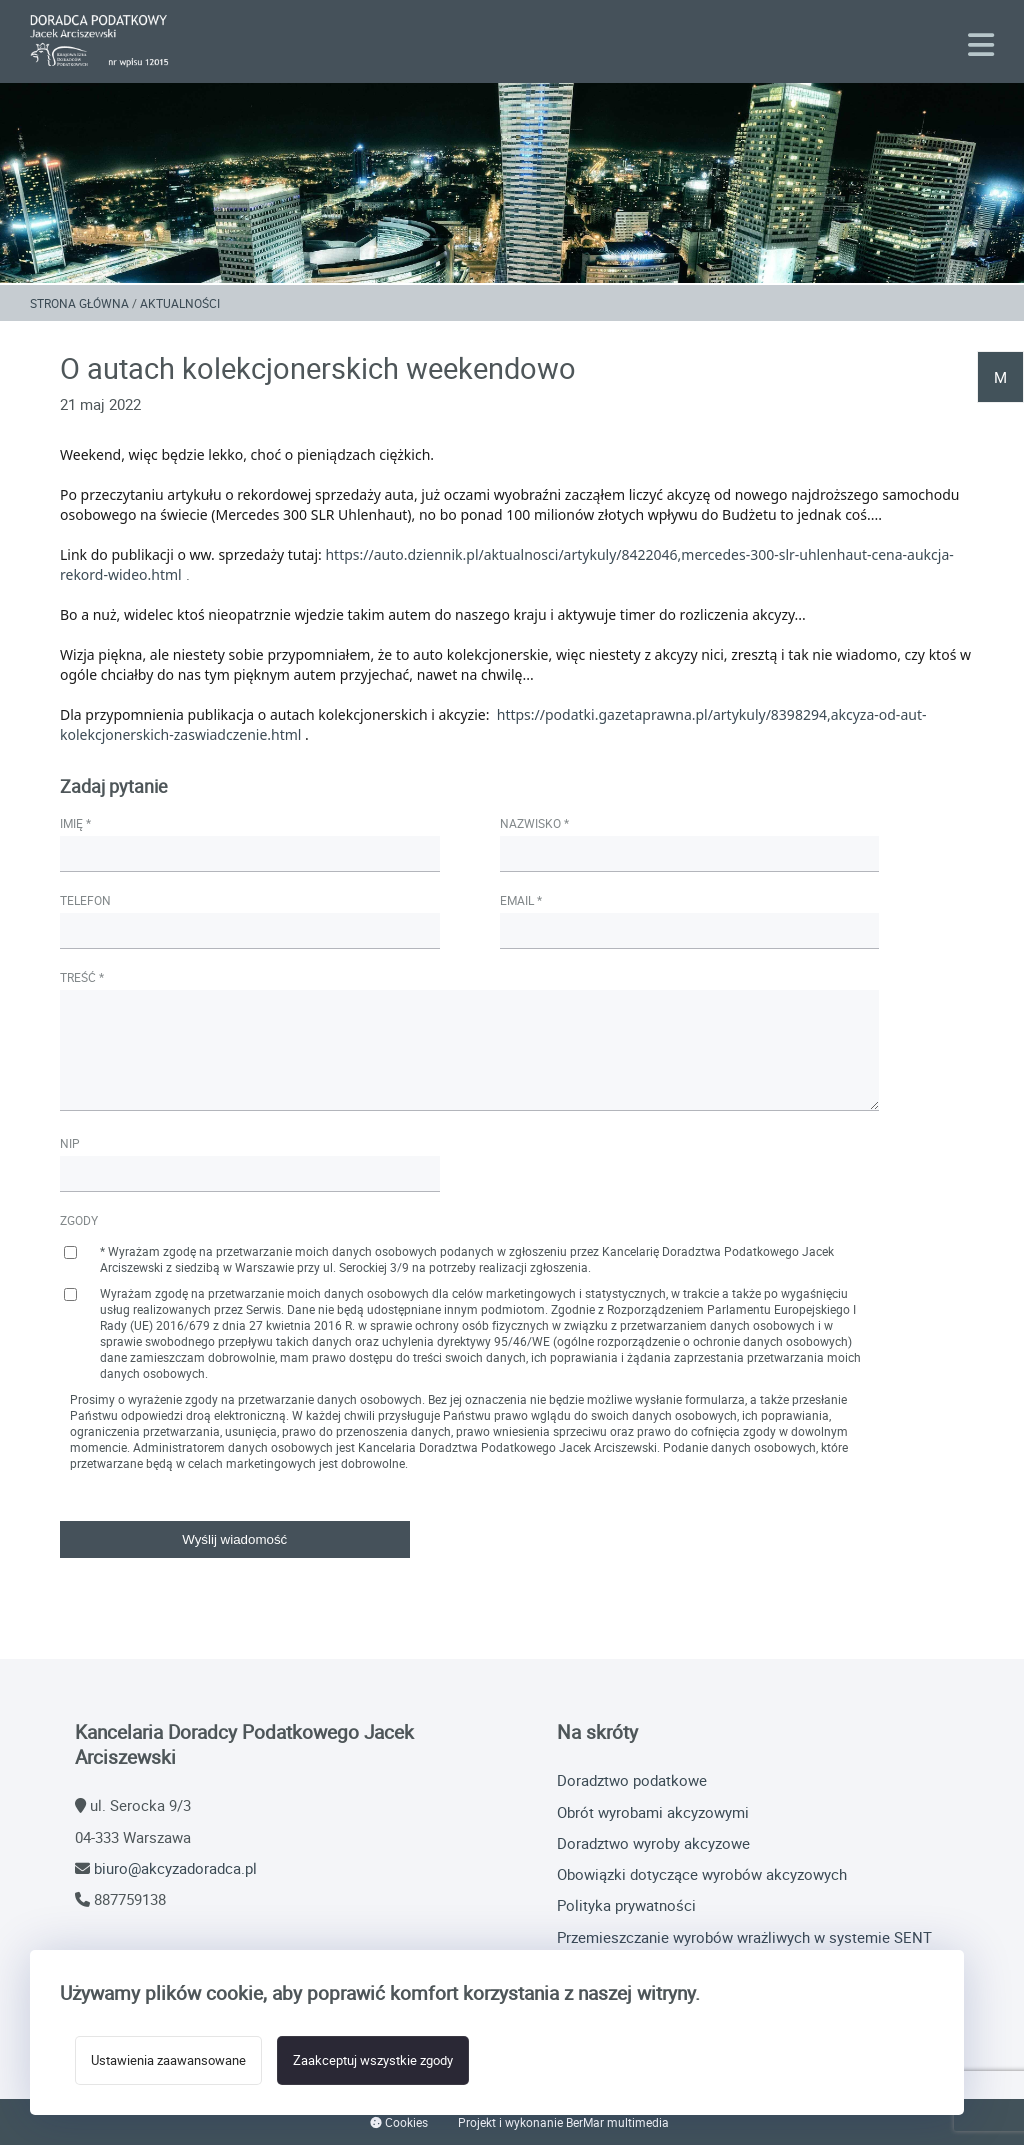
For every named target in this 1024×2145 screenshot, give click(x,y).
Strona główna (79, 303)
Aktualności (180, 303)
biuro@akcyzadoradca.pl (175, 1868)
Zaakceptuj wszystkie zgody (373, 2060)
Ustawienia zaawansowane (168, 2060)
